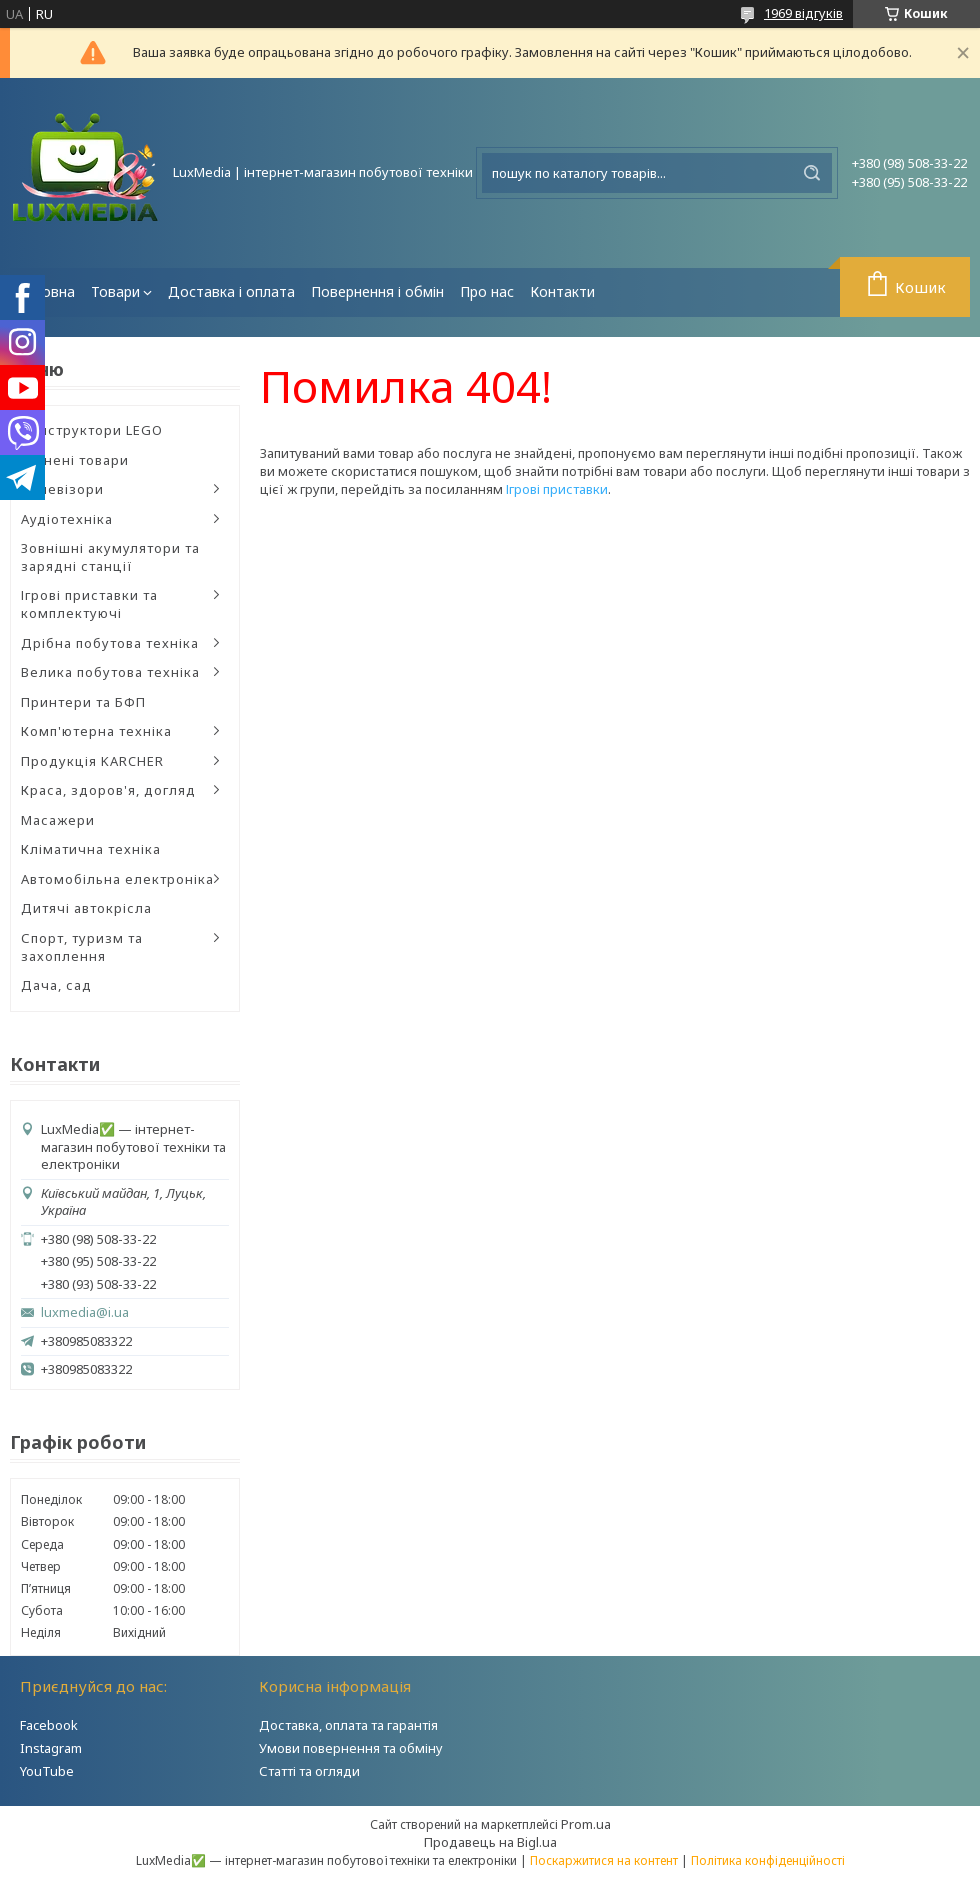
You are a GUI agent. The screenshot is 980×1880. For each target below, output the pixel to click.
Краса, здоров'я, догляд (108, 790)
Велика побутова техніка (110, 672)
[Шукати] (812, 173)
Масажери (58, 820)
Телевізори (62, 489)
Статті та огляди (309, 1771)
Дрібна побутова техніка (110, 643)
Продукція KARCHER (92, 761)
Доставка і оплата (231, 291)
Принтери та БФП (83, 702)
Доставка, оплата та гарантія (348, 1725)
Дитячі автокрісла (86, 908)
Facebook (49, 1725)
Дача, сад (56, 985)
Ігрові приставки (557, 489)
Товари (115, 291)
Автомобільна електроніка (117, 879)
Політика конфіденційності (768, 1860)
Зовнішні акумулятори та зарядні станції (110, 557)
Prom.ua (586, 1824)
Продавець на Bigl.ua (490, 1842)
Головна (46, 291)
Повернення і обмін (377, 291)
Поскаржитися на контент (604, 1860)
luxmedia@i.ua (85, 1312)
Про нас (487, 291)
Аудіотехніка (67, 519)
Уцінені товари (75, 460)
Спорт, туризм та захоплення (82, 947)
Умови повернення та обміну (351, 1748)
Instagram (51, 1748)
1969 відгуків (803, 13)
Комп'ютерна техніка (96, 731)
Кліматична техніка (91, 849)
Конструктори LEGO (92, 430)
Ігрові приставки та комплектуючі (89, 604)
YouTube (47, 1771)
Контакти (562, 291)
